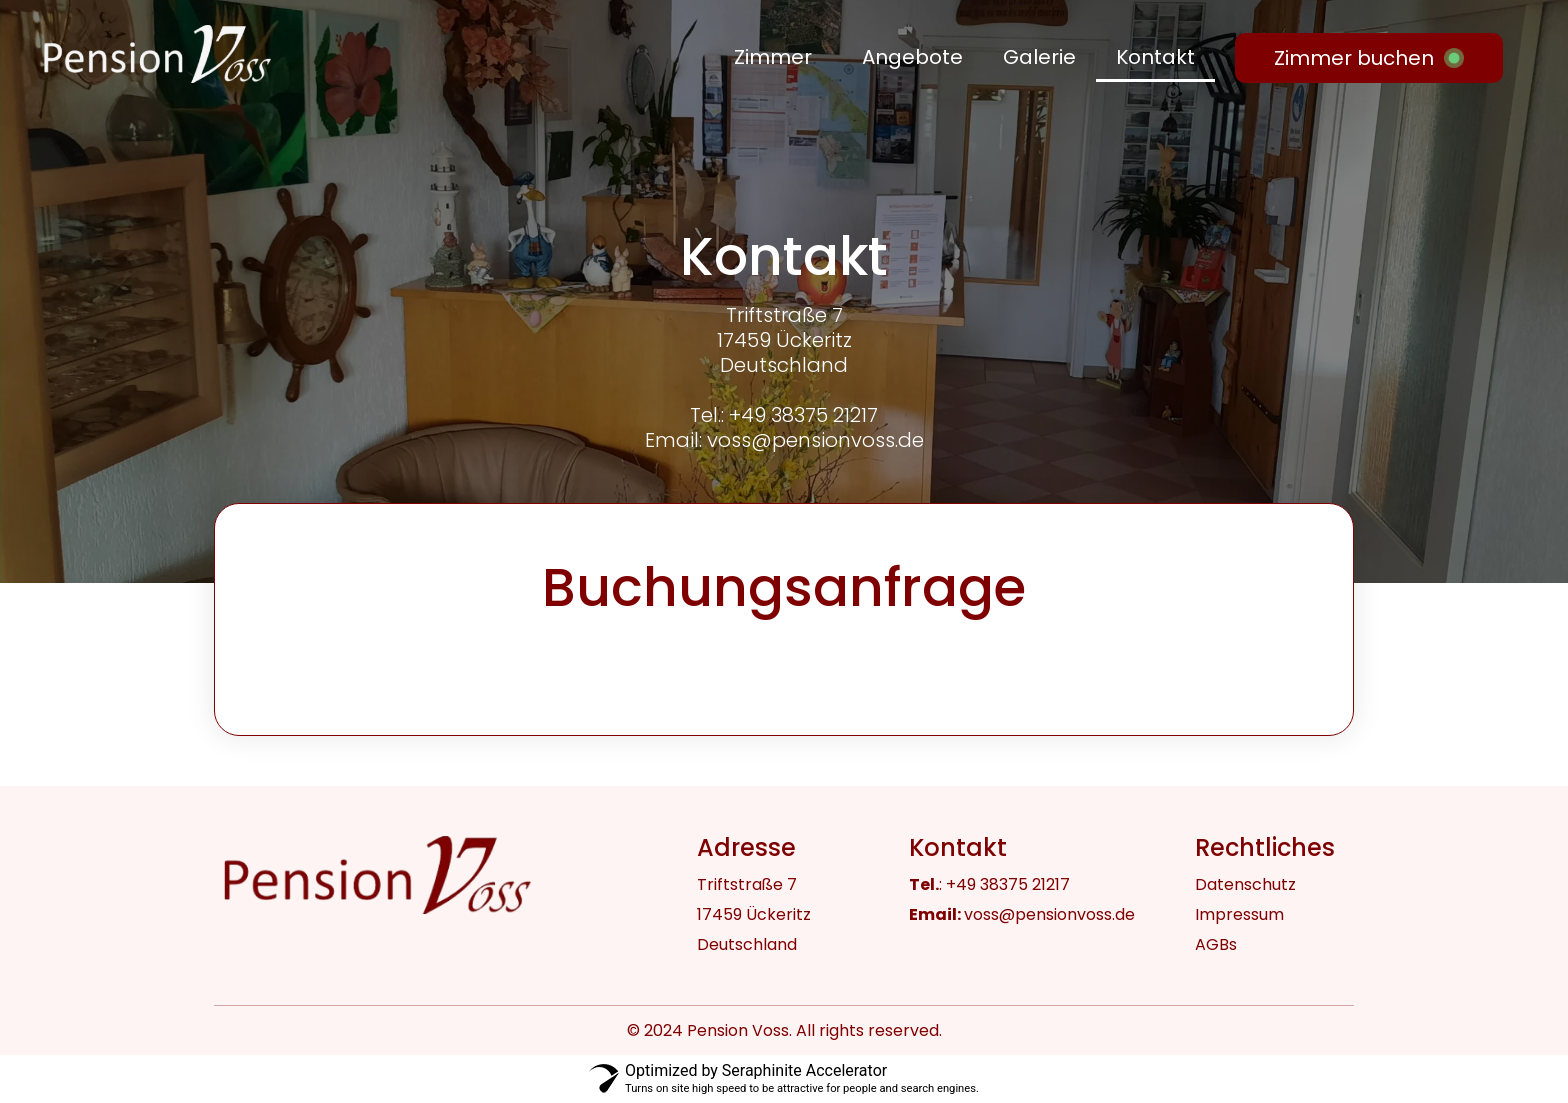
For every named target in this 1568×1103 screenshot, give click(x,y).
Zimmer (773, 57)
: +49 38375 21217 (989, 884)
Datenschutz (1245, 884)
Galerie (1039, 57)
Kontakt (1155, 57)
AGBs (1216, 944)
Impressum (1239, 914)
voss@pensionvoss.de (1022, 914)
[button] (778, 57)
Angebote (912, 57)
